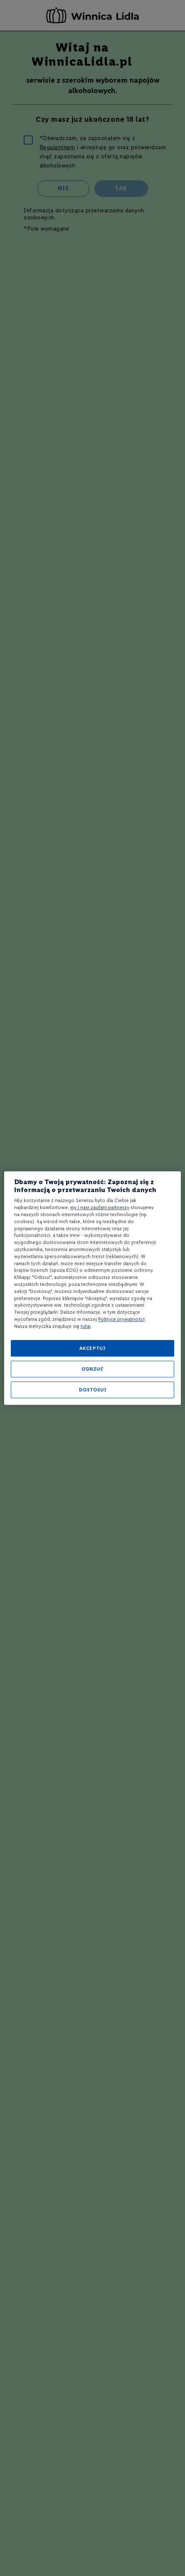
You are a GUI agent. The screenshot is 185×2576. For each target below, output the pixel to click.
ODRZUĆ (92, 1369)
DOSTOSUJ (92, 1390)
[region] (92, 1288)
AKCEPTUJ (92, 1348)
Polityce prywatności (121, 1319)
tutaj (86, 1326)
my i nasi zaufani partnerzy (99, 1207)
